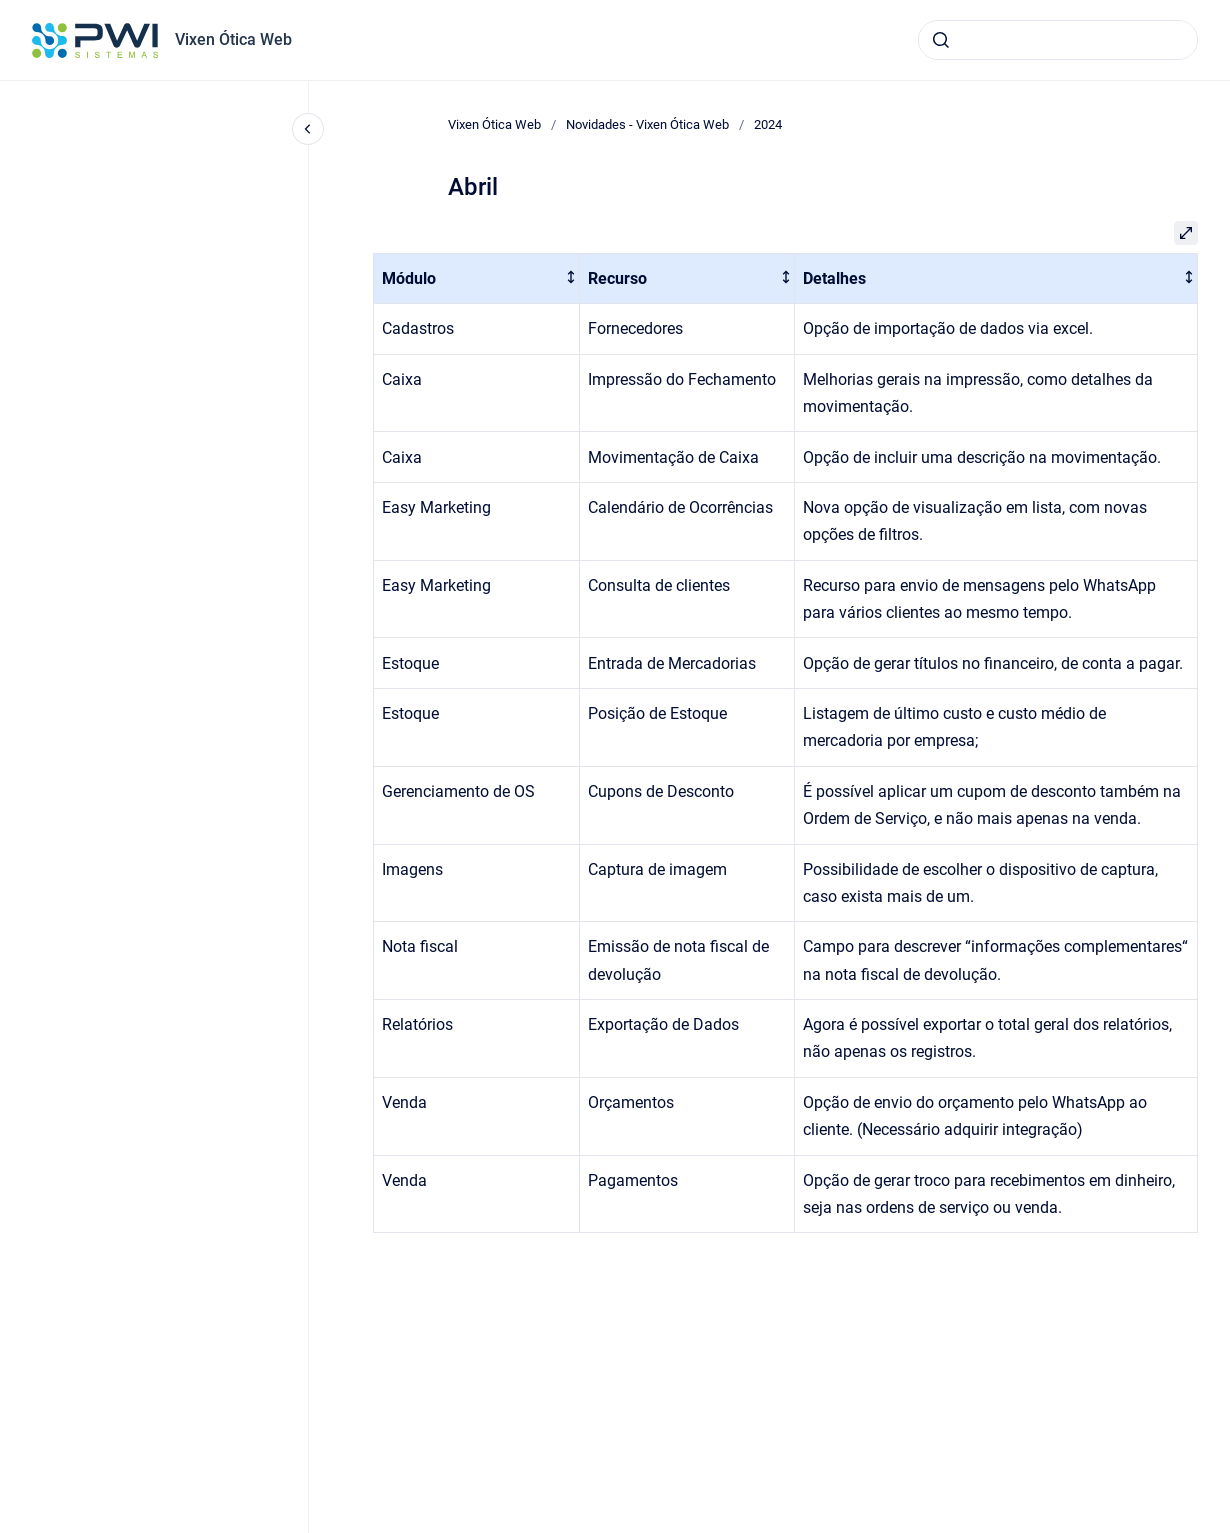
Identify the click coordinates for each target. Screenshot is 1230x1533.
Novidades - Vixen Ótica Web (647, 124)
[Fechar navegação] (308, 129)
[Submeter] (941, 40)
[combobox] (1058, 40)
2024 (768, 124)
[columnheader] (477, 278)
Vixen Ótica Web (233, 39)
